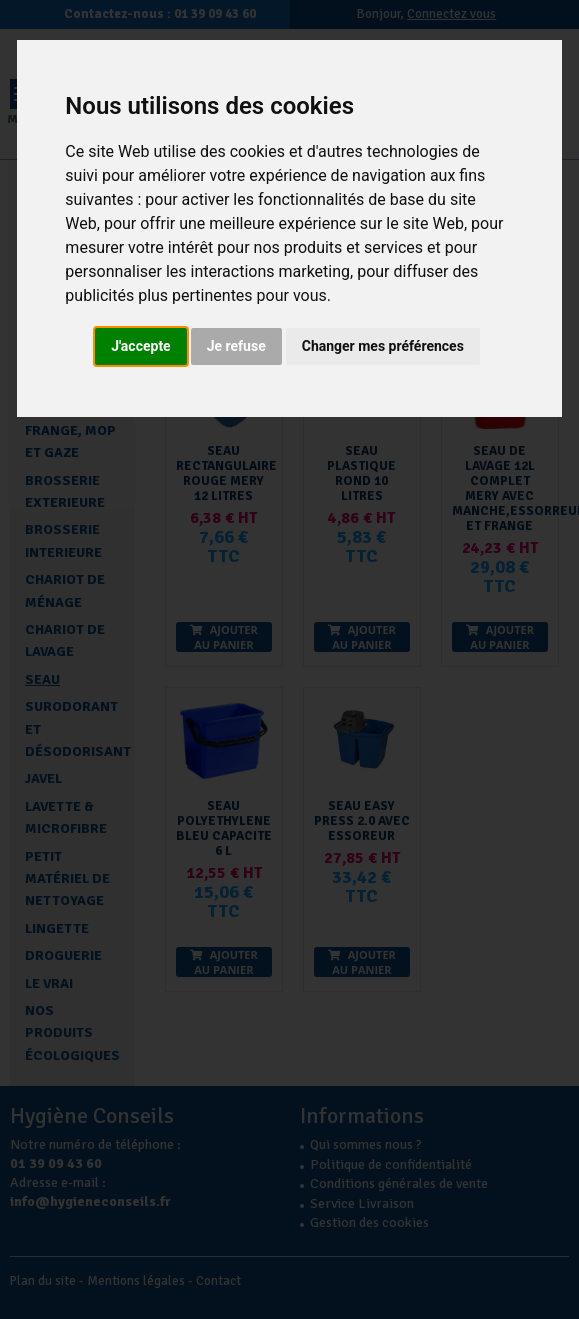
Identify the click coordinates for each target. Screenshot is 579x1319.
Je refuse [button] (236, 346)
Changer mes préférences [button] (383, 346)
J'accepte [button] (141, 346)
